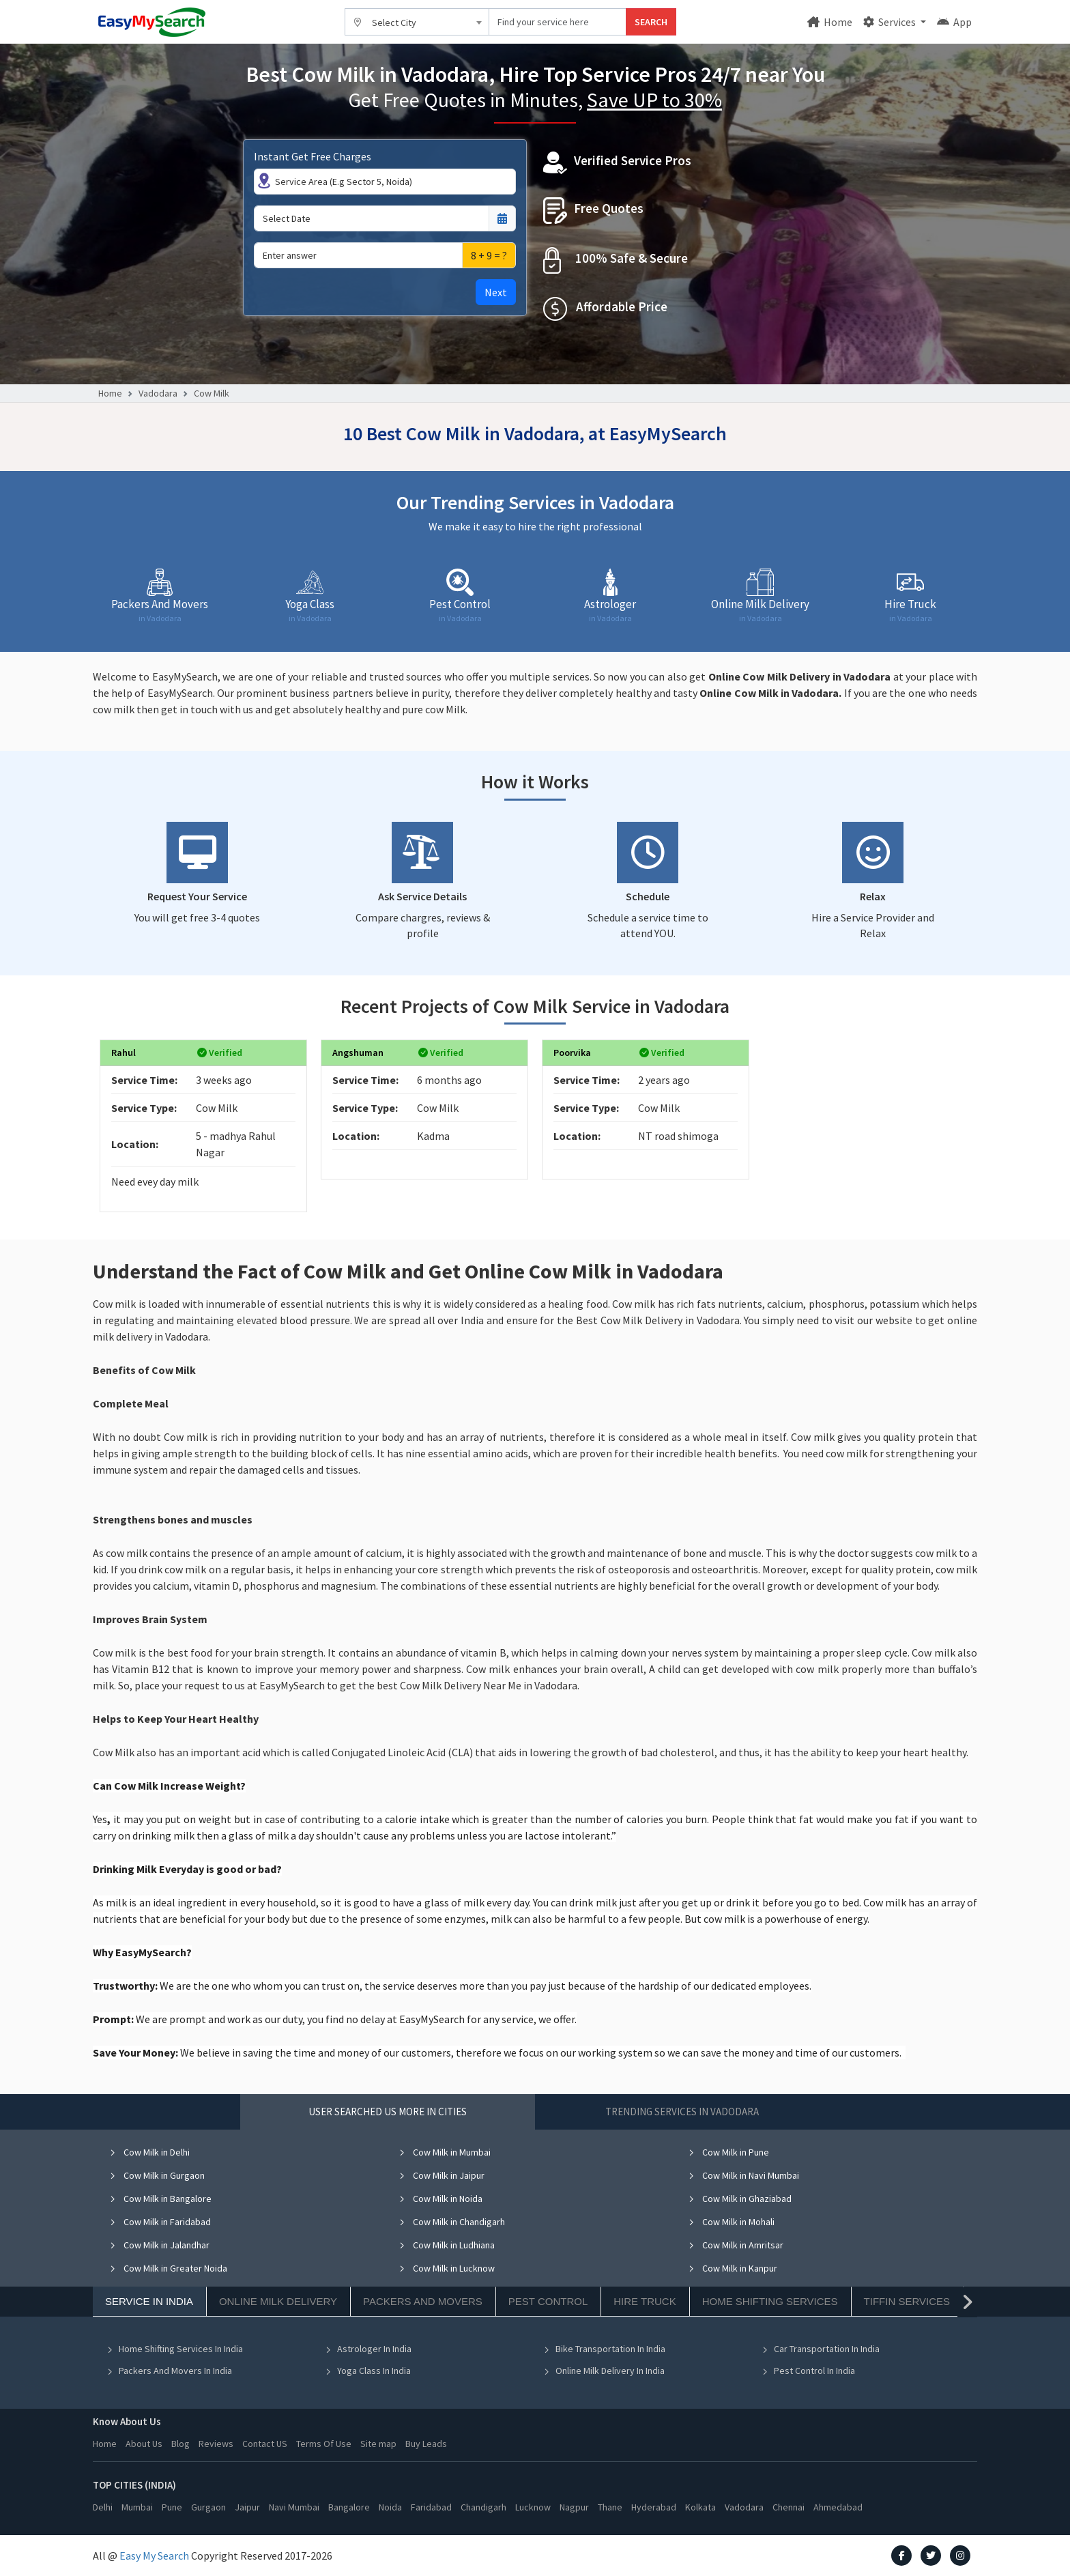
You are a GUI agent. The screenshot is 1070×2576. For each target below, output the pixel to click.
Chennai (788, 2507)
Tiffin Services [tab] (907, 2301)
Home (829, 22)
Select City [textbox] (394, 22)
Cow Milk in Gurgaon (157, 2175)
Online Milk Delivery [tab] (278, 2301)
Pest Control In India (808, 2370)
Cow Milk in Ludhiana (447, 2245)
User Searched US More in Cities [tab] (387, 2111)
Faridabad (431, 2507)
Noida (390, 2507)
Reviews (216, 2443)
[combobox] (417, 21)
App (954, 22)
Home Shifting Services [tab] (770, 2301)
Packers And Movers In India (169, 2370)
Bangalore (349, 2507)
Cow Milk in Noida (440, 2198)
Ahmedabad (838, 2507)
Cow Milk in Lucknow (447, 2268)
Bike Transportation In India (604, 2349)
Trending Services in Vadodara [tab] (682, 2111)
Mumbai (137, 2507)
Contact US (264, 2443)
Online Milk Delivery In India (604, 2370)
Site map (378, 2443)
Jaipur (247, 2507)
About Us (144, 2443)
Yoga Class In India (368, 2370)
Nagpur (574, 2507)
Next (496, 292)
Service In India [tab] (149, 2301)
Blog (180, 2443)
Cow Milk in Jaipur (442, 2175)
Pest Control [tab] (548, 2301)
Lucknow (533, 2507)
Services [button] (890, 22)
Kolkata (700, 2507)
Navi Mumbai (294, 2507)
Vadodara (158, 393)
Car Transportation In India (821, 2349)
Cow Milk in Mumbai (445, 2152)
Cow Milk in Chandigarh (452, 2222)
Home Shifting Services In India (174, 2349)
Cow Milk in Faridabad (160, 2222)
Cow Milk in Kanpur (732, 2268)
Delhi (103, 2507)
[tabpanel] (535, 2272)
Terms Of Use (323, 2443)
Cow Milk (211, 393)
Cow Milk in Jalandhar (159, 2245)
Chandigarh (483, 2507)
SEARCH (651, 22)
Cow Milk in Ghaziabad (740, 2198)
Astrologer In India (368, 2349)
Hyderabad (653, 2507)
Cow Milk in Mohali (731, 2222)
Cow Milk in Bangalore (160, 2198)
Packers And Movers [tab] (422, 2301)
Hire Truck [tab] (644, 2301)
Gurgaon (208, 2507)
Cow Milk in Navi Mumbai (743, 2175)
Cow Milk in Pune (728, 2152)
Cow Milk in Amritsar (735, 2245)
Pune (172, 2507)
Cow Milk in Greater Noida (168, 2268)
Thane (610, 2507)
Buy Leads (426, 2443)
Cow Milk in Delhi (149, 2152)
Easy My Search (154, 2555)
